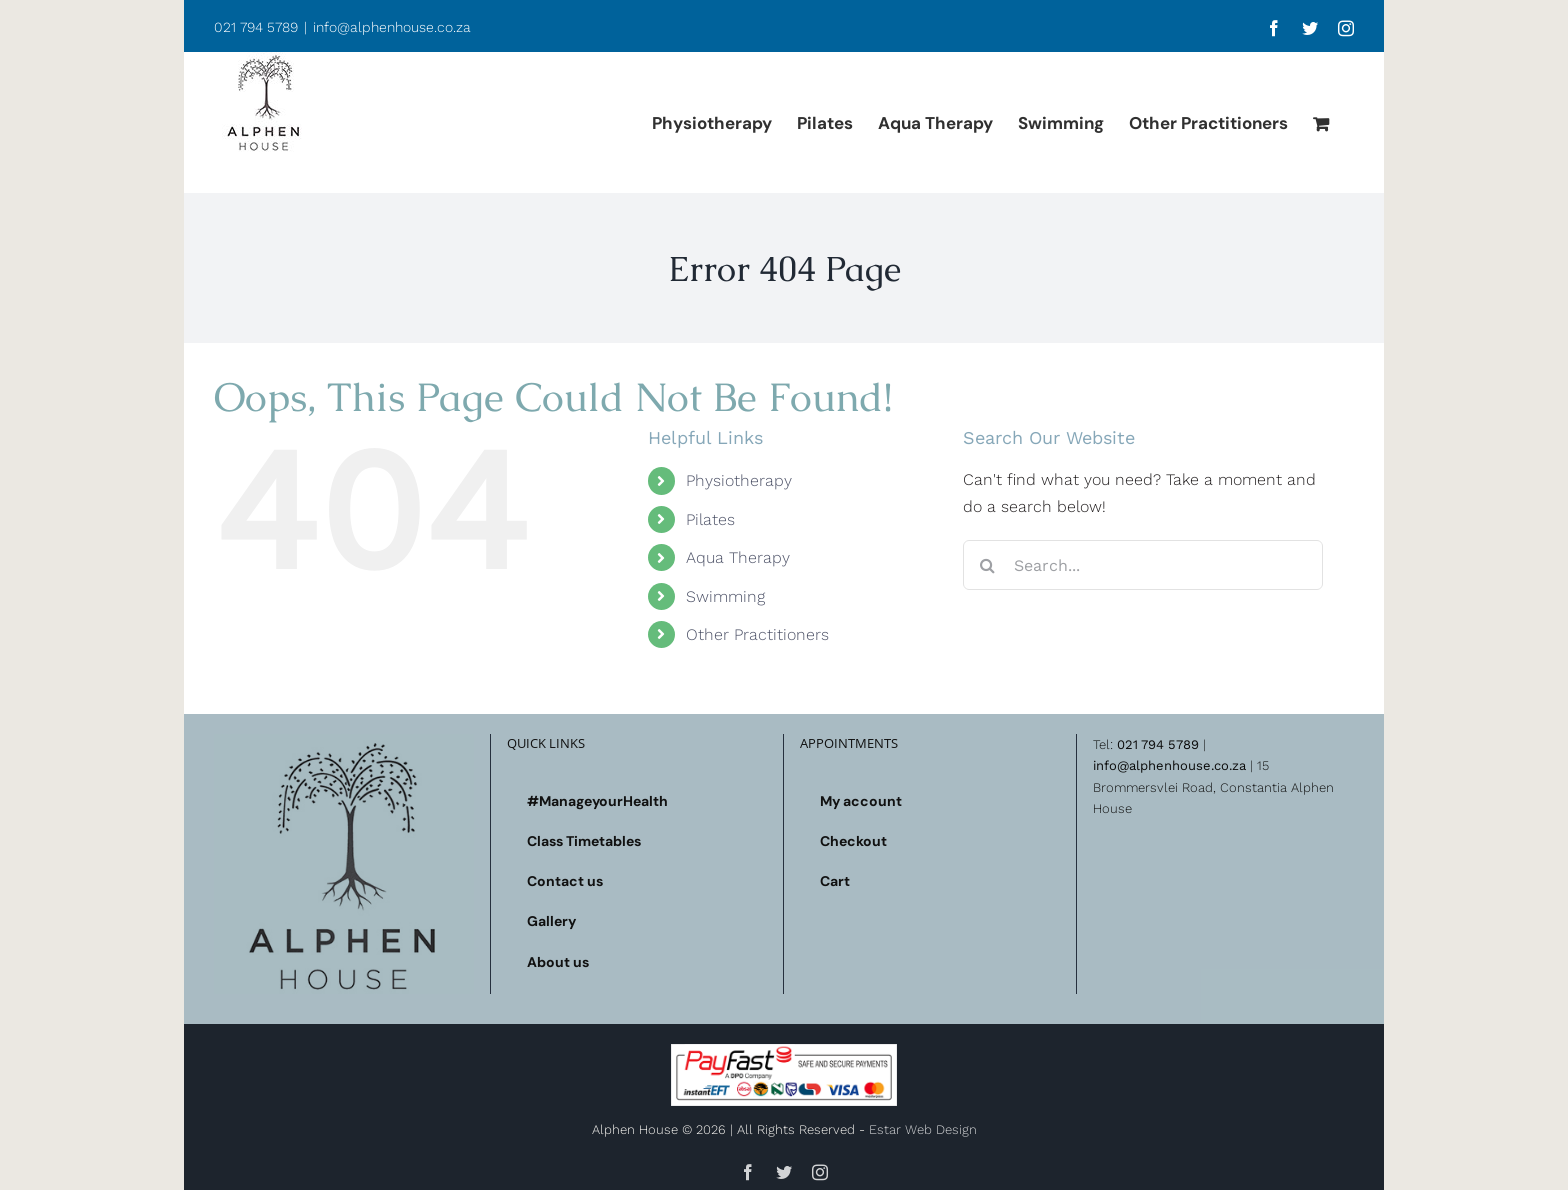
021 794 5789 (1158, 744)
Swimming (725, 596)
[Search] (988, 565)
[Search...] (1143, 565)
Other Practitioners (757, 634)
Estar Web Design (923, 1129)
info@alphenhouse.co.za (392, 27)
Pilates (710, 519)
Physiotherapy (739, 480)
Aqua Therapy (738, 557)
